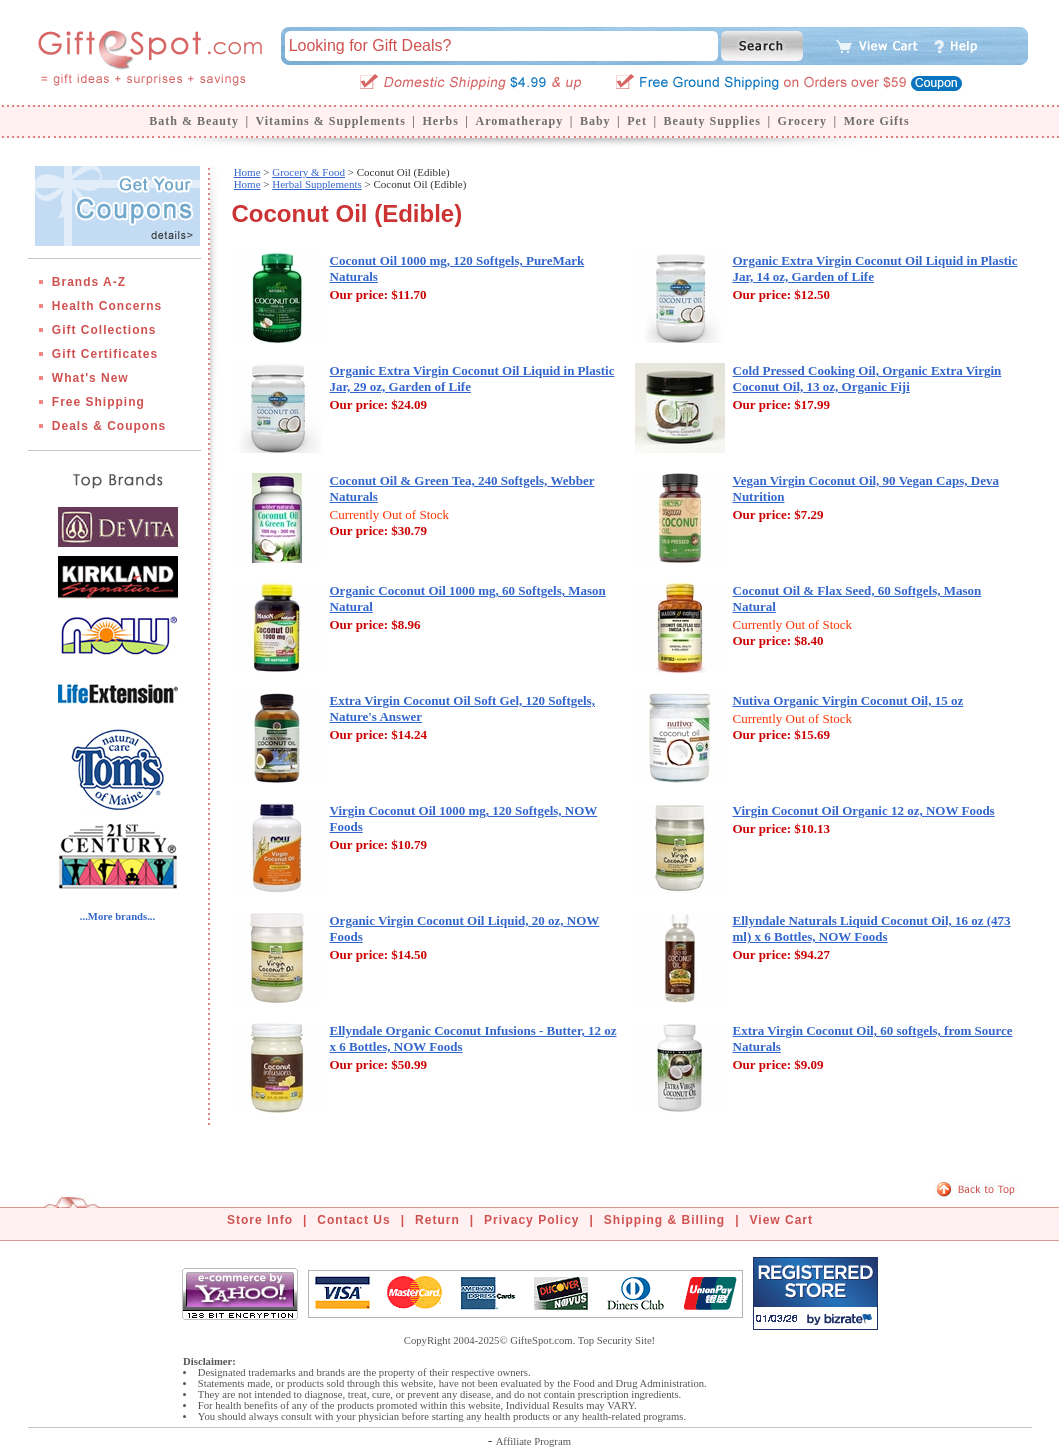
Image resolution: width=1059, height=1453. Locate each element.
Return (437, 1220)
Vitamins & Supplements (331, 121)
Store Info (260, 1220)
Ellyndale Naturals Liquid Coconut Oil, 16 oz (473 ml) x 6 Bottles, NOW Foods (872, 928)
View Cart (781, 1220)
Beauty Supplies (712, 121)
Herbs (440, 121)
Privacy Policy (531, 1220)
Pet (637, 121)
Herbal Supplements (317, 184)
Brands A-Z (89, 282)
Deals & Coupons (109, 426)
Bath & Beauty (194, 121)
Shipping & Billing (664, 1220)
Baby (595, 121)
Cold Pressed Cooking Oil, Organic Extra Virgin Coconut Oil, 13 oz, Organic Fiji (867, 378)
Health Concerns (107, 306)
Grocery (802, 121)
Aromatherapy (519, 121)
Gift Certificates (105, 354)
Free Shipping (98, 402)
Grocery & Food (308, 172)
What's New (90, 378)
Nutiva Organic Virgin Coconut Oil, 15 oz (848, 700)
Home (247, 172)
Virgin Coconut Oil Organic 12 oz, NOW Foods (864, 810)
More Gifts (877, 121)
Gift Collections (104, 330)
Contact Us (353, 1220)
